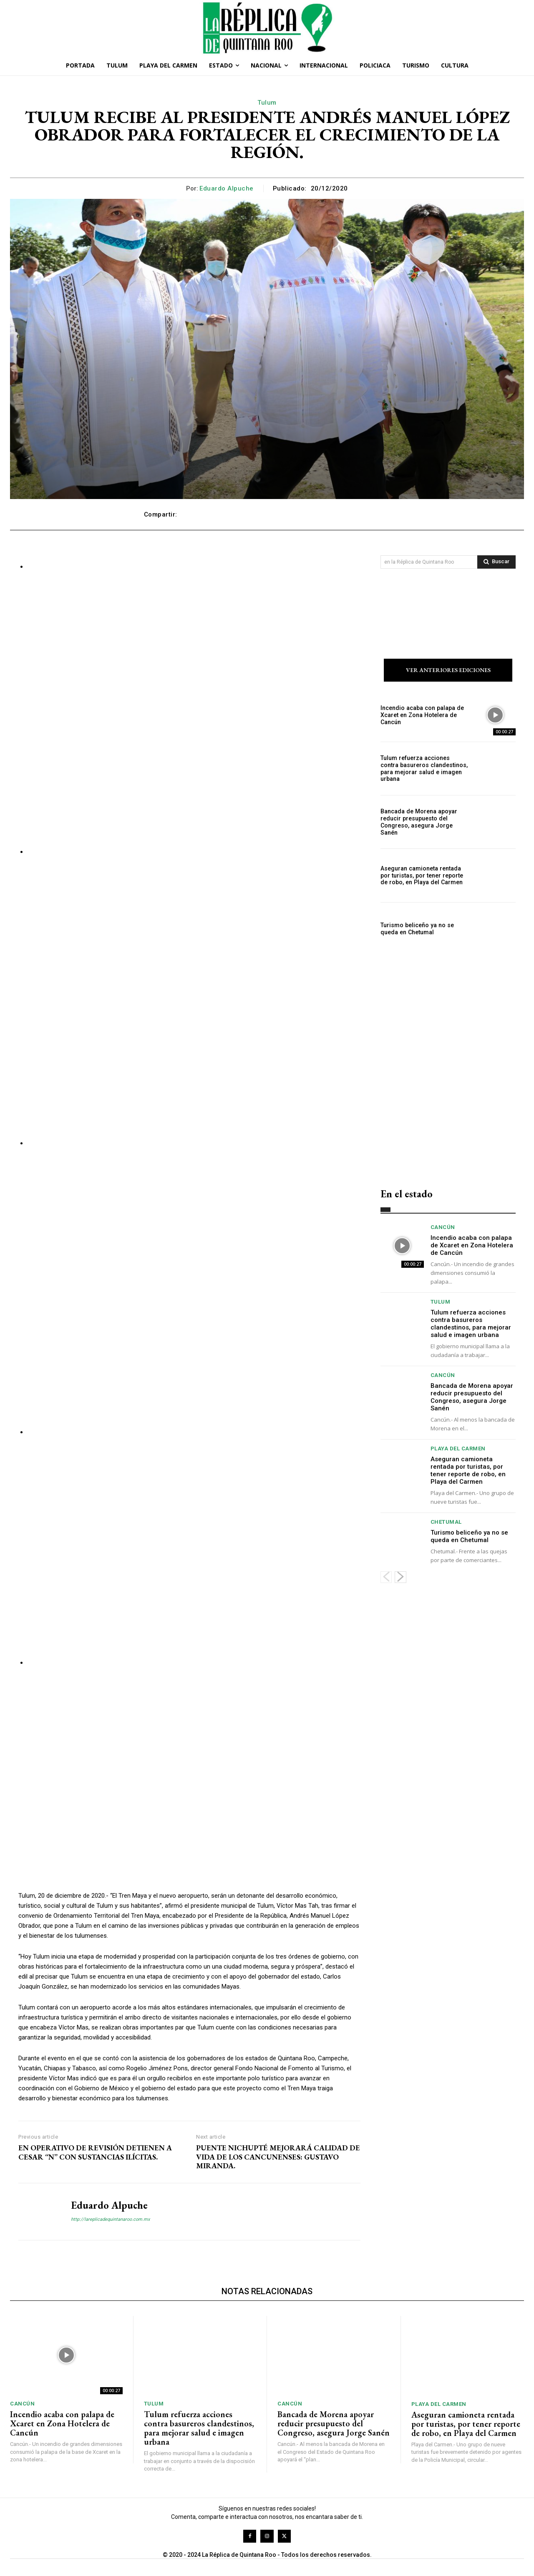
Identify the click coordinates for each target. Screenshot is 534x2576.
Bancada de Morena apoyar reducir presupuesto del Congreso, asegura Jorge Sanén (418, 822)
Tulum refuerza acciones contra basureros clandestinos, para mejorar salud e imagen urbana (424, 768)
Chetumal (446, 1522)
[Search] (496, 562)
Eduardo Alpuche (226, 188)
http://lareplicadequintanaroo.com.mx (110, 2219)
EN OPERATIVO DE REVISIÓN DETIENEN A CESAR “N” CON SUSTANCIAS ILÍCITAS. (95, 2152)
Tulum (267, 102)
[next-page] (400, 1577)
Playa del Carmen (458, 1448)
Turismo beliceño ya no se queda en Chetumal (416, 929)
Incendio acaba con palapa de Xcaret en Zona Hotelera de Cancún (421, 715)
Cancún (443, 1227)
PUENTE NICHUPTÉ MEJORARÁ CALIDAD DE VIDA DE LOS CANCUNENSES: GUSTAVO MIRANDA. (278, 2156)
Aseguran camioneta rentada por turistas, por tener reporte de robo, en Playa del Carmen (420, 875)
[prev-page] (386, 1577)
